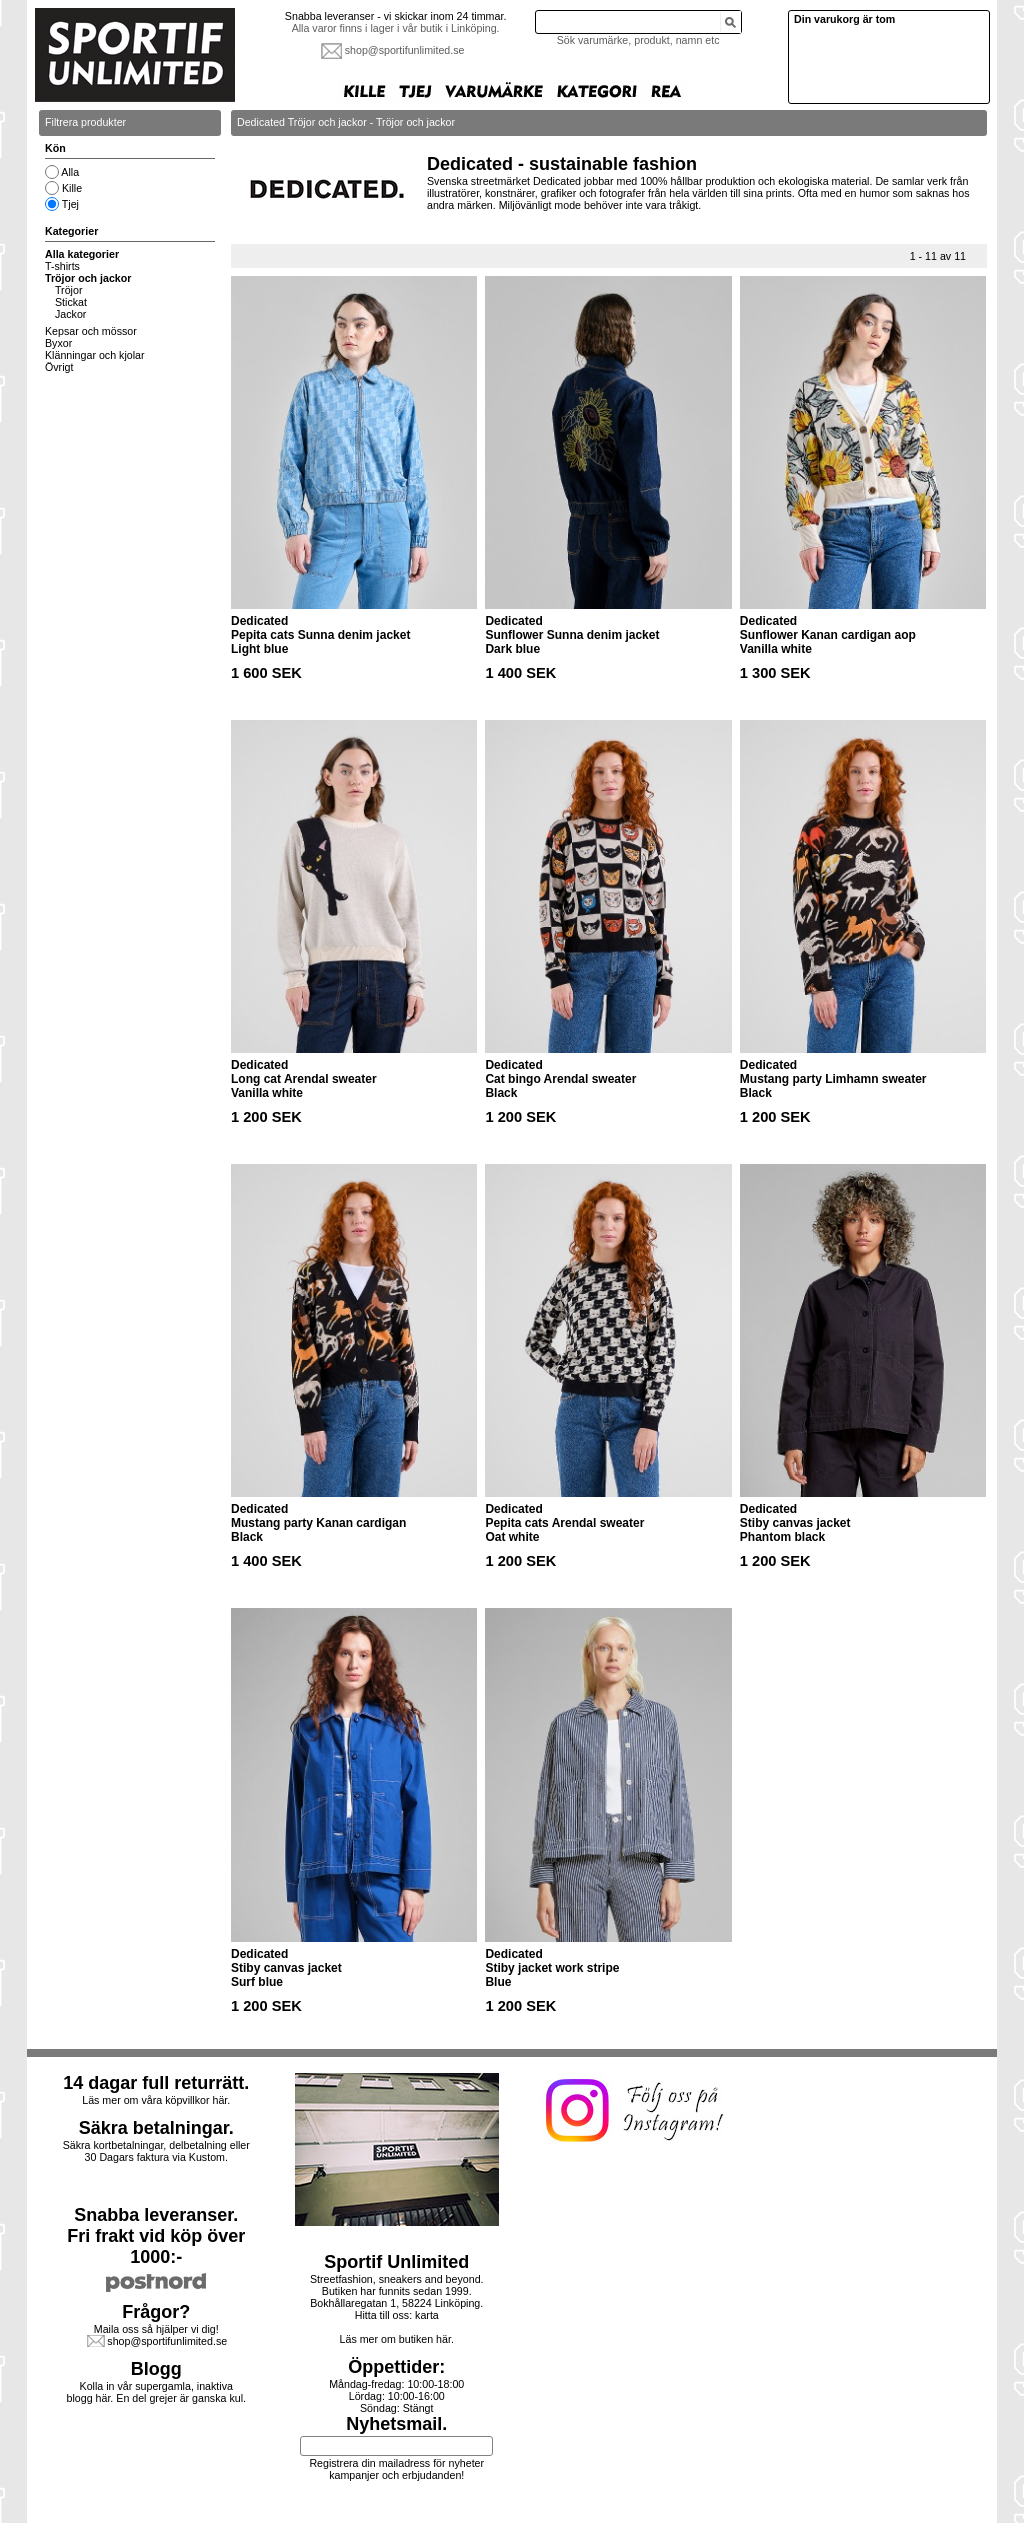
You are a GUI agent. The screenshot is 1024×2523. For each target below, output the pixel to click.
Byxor (58, 343)
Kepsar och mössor (91, 331)
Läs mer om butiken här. (397, 2339)
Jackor (70, 314)
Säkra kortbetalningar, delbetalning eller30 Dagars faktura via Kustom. (156, 2151)
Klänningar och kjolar (95, 355)
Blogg (156, 2369)
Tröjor (68, 290)
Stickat (71, 302)
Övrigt (59, 367)
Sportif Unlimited (396, 2262)
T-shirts (62, 266)
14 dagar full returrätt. (156, 2083)
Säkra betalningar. (156, 2128)
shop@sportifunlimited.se (405, 50)
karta (427, 2315)
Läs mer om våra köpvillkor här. (156, 2100)
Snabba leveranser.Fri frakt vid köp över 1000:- (156, 2236)
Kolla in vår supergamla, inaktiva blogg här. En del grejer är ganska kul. (157, 2392)
